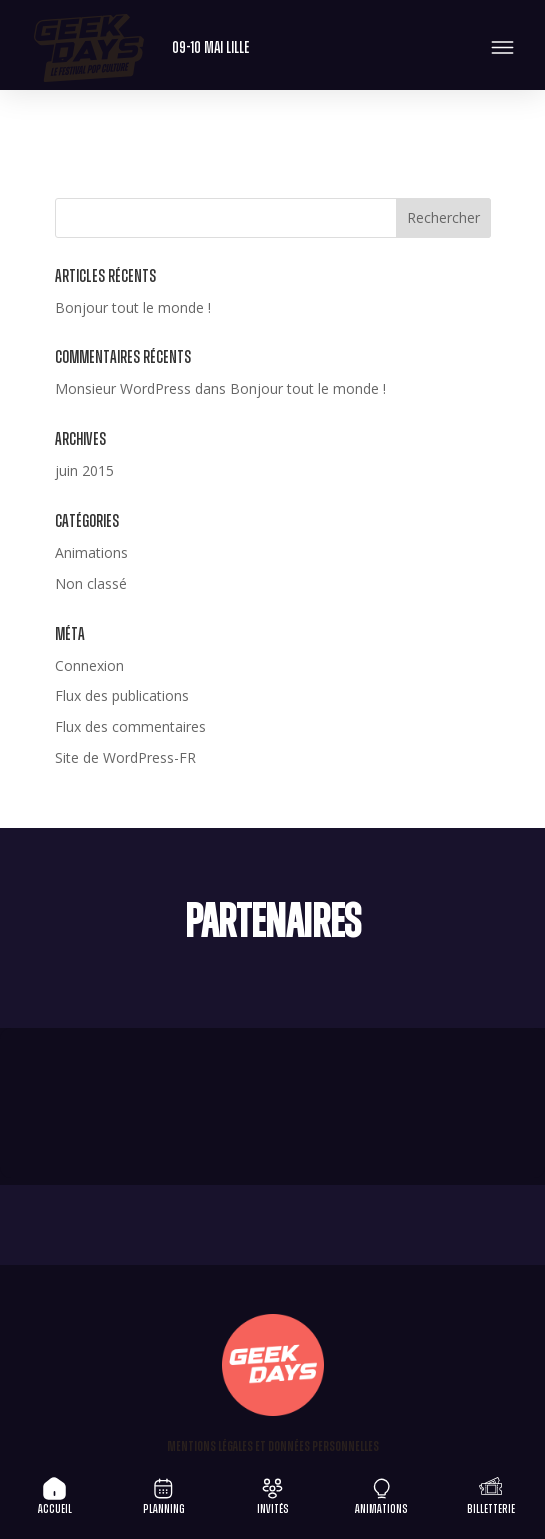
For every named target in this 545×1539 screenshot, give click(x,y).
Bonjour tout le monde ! (133, 307)
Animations (91, 552)
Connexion (89, 665)
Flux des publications (122, 695)
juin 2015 (84, 470)
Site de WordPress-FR (125, 757)
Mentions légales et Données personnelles (273, 1447)
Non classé (91, 583)
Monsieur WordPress (123, 388)
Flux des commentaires (130, 726)
